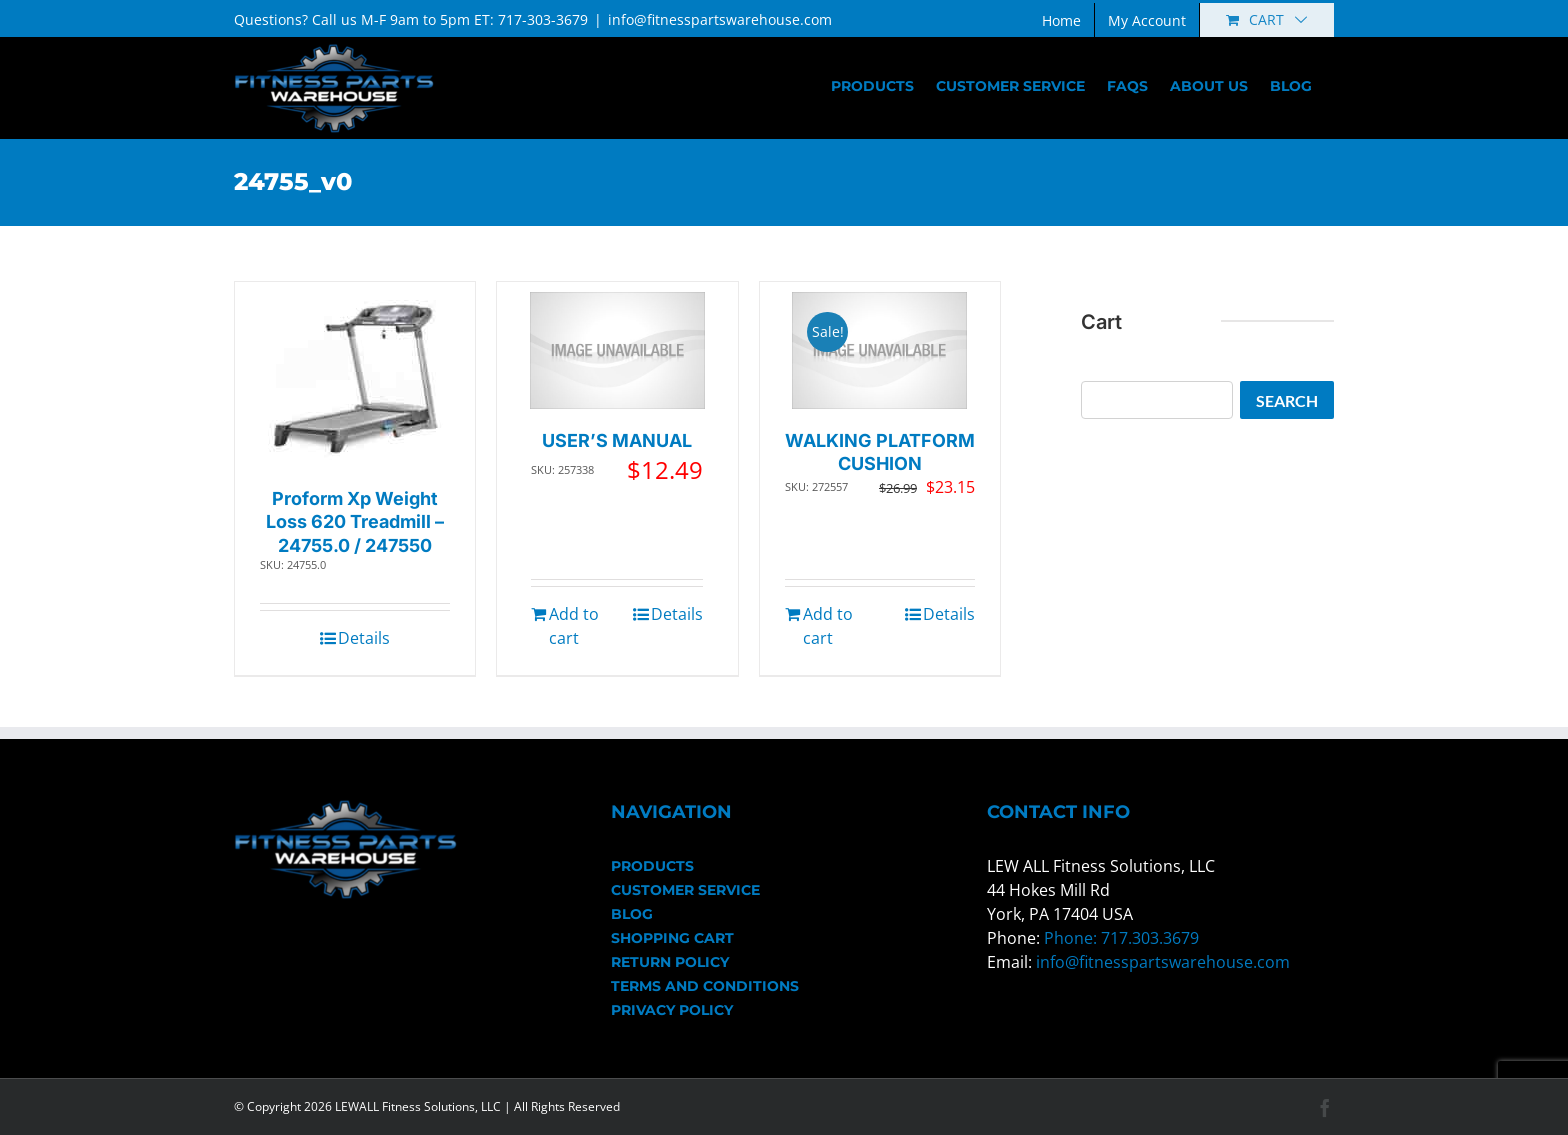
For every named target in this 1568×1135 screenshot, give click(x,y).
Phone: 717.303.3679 (1121, 938)
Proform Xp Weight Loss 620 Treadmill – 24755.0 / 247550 (355, 522)
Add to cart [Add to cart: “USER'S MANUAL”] (574, 626)
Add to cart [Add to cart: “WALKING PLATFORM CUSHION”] (828, 626)
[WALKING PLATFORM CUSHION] (879, 350)
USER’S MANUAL (617, 440)
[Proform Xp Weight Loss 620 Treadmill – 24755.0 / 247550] (355, 379)
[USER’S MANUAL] (617, 350)
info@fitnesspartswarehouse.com (720, 19)
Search (1287, 400)
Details (364, 638)
